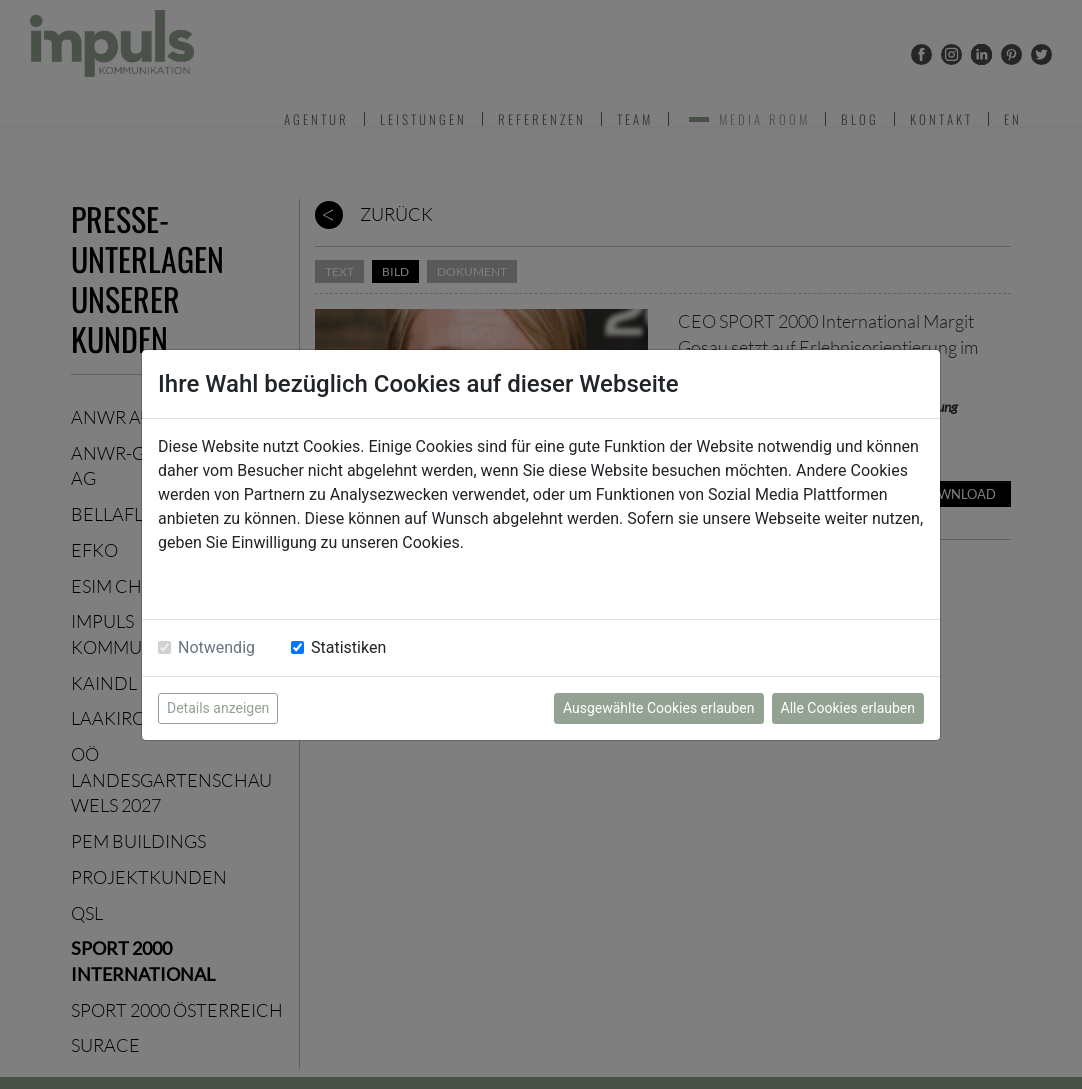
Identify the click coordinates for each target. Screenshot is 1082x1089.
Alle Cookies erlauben (848, 708)
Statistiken (348, 647)
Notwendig (216, 647)
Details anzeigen (218, 708)
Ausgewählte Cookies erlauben (659, 708)
